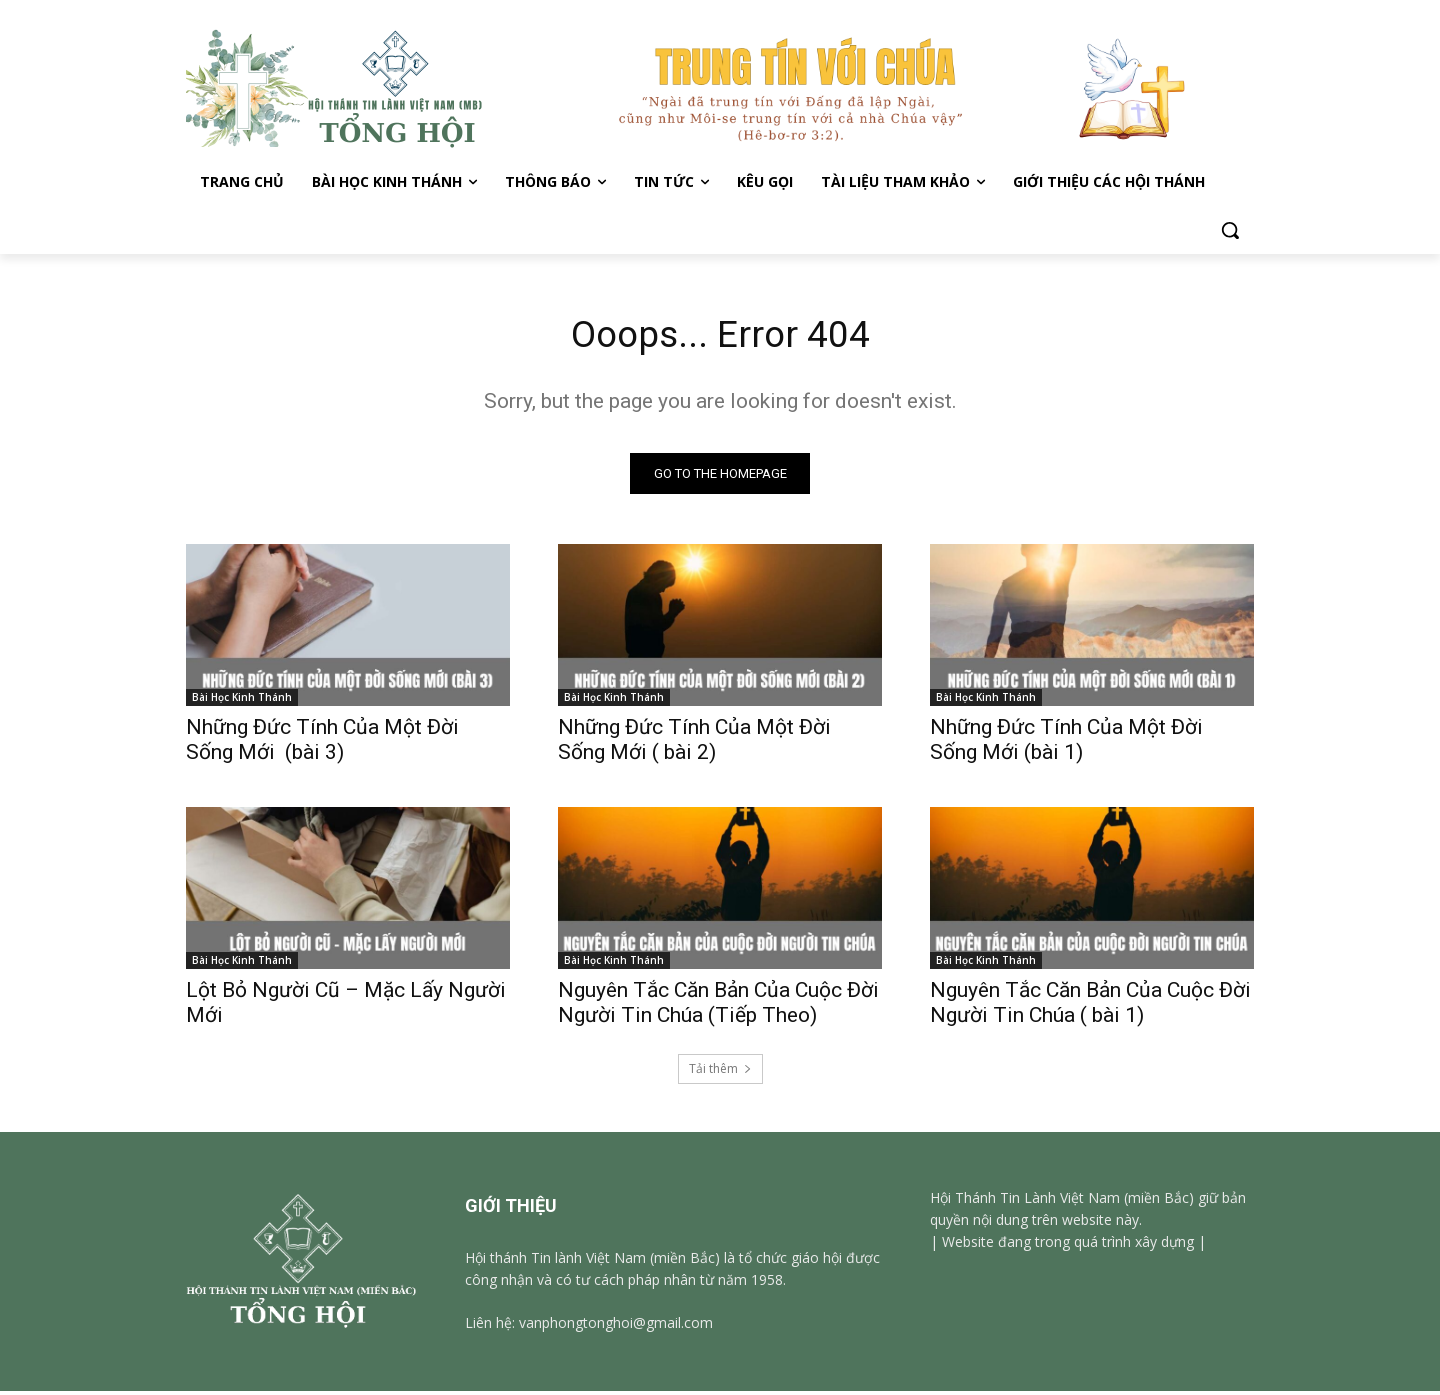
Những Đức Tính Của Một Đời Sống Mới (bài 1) (1066, 743)
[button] (1230, 230)
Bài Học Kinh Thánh (242, 701)
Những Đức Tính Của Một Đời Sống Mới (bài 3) (322, 743)
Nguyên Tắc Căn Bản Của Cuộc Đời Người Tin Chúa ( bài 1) (1090, 1006)
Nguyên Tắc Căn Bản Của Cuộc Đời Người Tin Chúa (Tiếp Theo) (718, 1006)
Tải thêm (720, 1072)
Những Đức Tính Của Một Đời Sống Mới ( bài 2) (694, 743)
